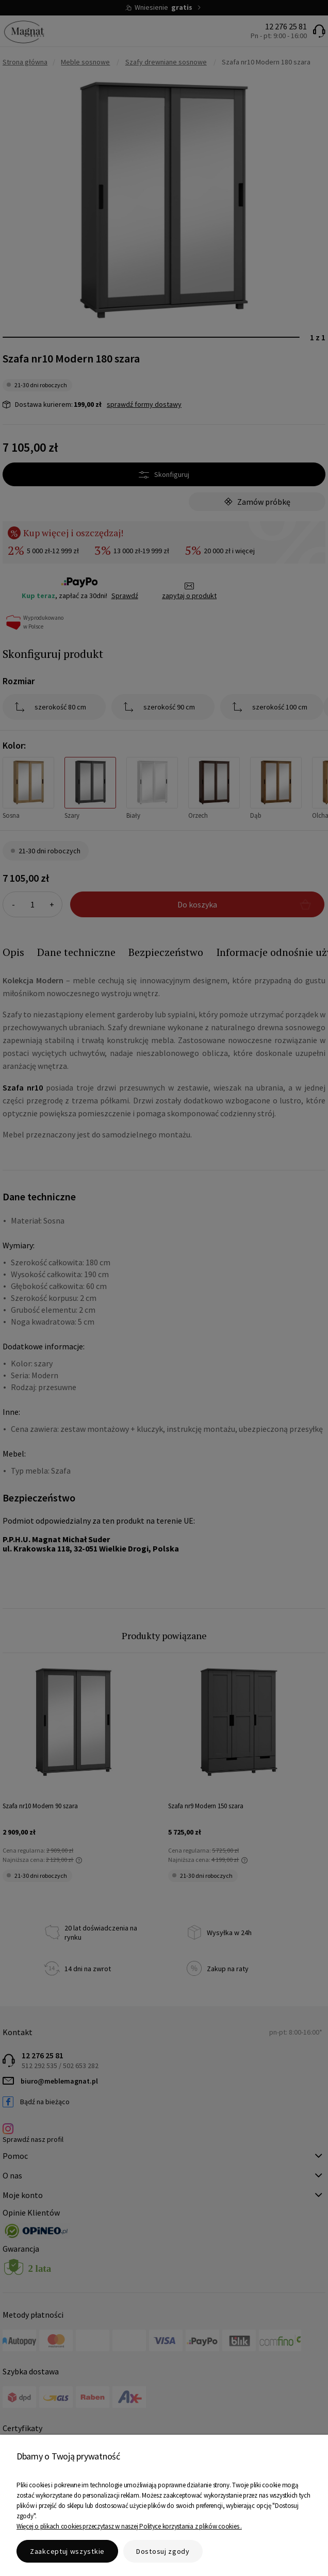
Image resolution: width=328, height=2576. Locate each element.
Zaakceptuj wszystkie (67, 2551)
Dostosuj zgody (163, 2551)
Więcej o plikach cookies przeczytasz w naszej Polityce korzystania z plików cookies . (129, 2526)
